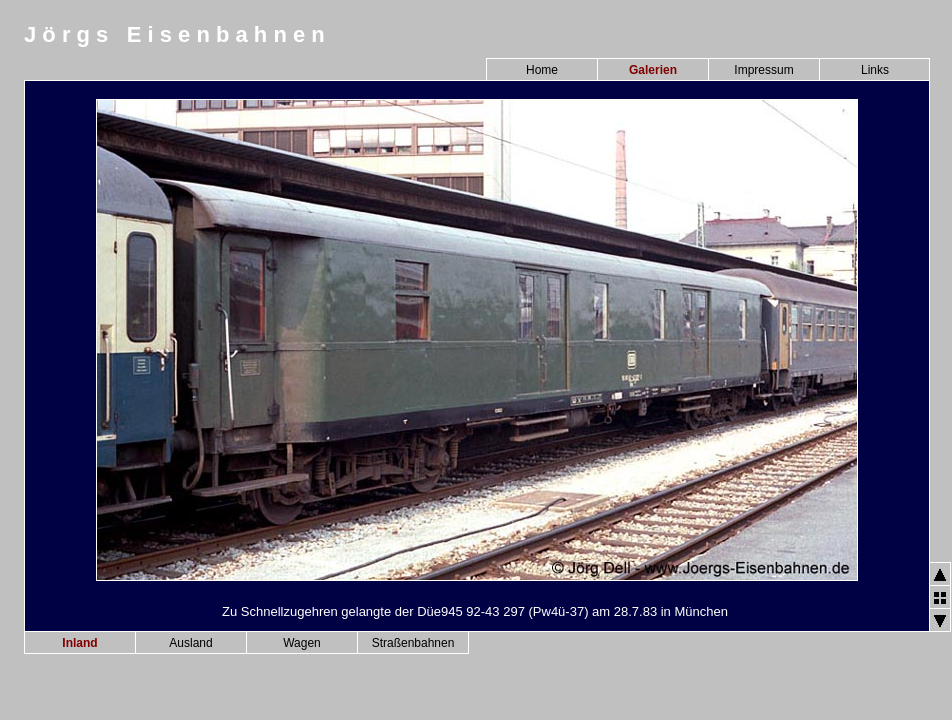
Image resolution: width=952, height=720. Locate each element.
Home (542, 70)
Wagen (302, 643)
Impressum (763, 70)
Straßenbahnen (413, 643)
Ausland (190, 643)
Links (875, 70)
